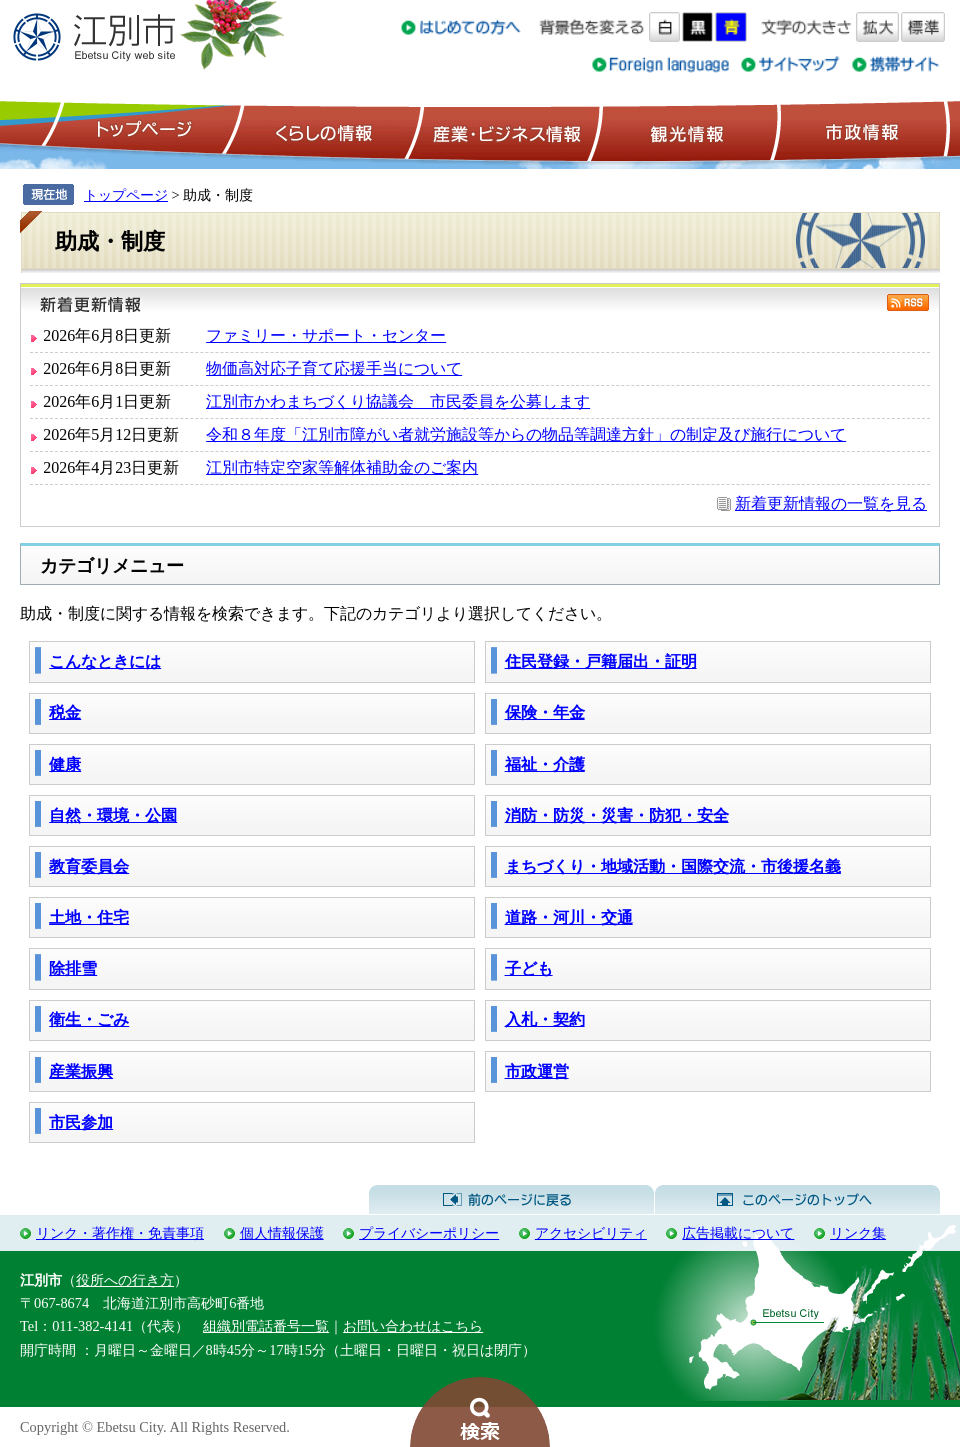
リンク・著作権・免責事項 (120, 1233)
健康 (65, 764)
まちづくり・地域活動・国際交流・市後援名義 (673, 866)
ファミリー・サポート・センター (326, 335)
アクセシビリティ (591, 1233)
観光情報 (684, 131)
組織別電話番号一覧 (266, 1326)
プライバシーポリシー (429, 1233)
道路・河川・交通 (569, 917)
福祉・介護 (545, 764)
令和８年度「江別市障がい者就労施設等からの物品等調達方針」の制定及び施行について (526, 434)
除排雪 (73, 968)
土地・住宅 (89, 917)
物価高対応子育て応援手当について (334, 368)
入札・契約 (545, 1019)
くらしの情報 (322, 131)
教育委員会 (89, 866)
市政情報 (860, 131)
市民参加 (81, 1122)
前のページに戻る (511, 1200)
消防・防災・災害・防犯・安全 (617, 815)
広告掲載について (738, 1233)
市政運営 (537, 1071)
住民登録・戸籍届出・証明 (601, 661)
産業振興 (81, 1071)
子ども (529, 968)
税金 (65, 712)
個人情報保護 (282, 1233)
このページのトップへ (797, 1200)
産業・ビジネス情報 (503, 131)
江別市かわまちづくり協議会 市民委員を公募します (398, 401)
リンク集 (858, 1233)
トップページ (141, 131)
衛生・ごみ (89, 1019)
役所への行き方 (125, 1280)
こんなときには (105, 661)
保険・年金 (545, 712)
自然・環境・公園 (113, 815)
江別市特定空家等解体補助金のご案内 (342, 467)
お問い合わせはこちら (413, 1326)
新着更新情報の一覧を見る (831, 503)
